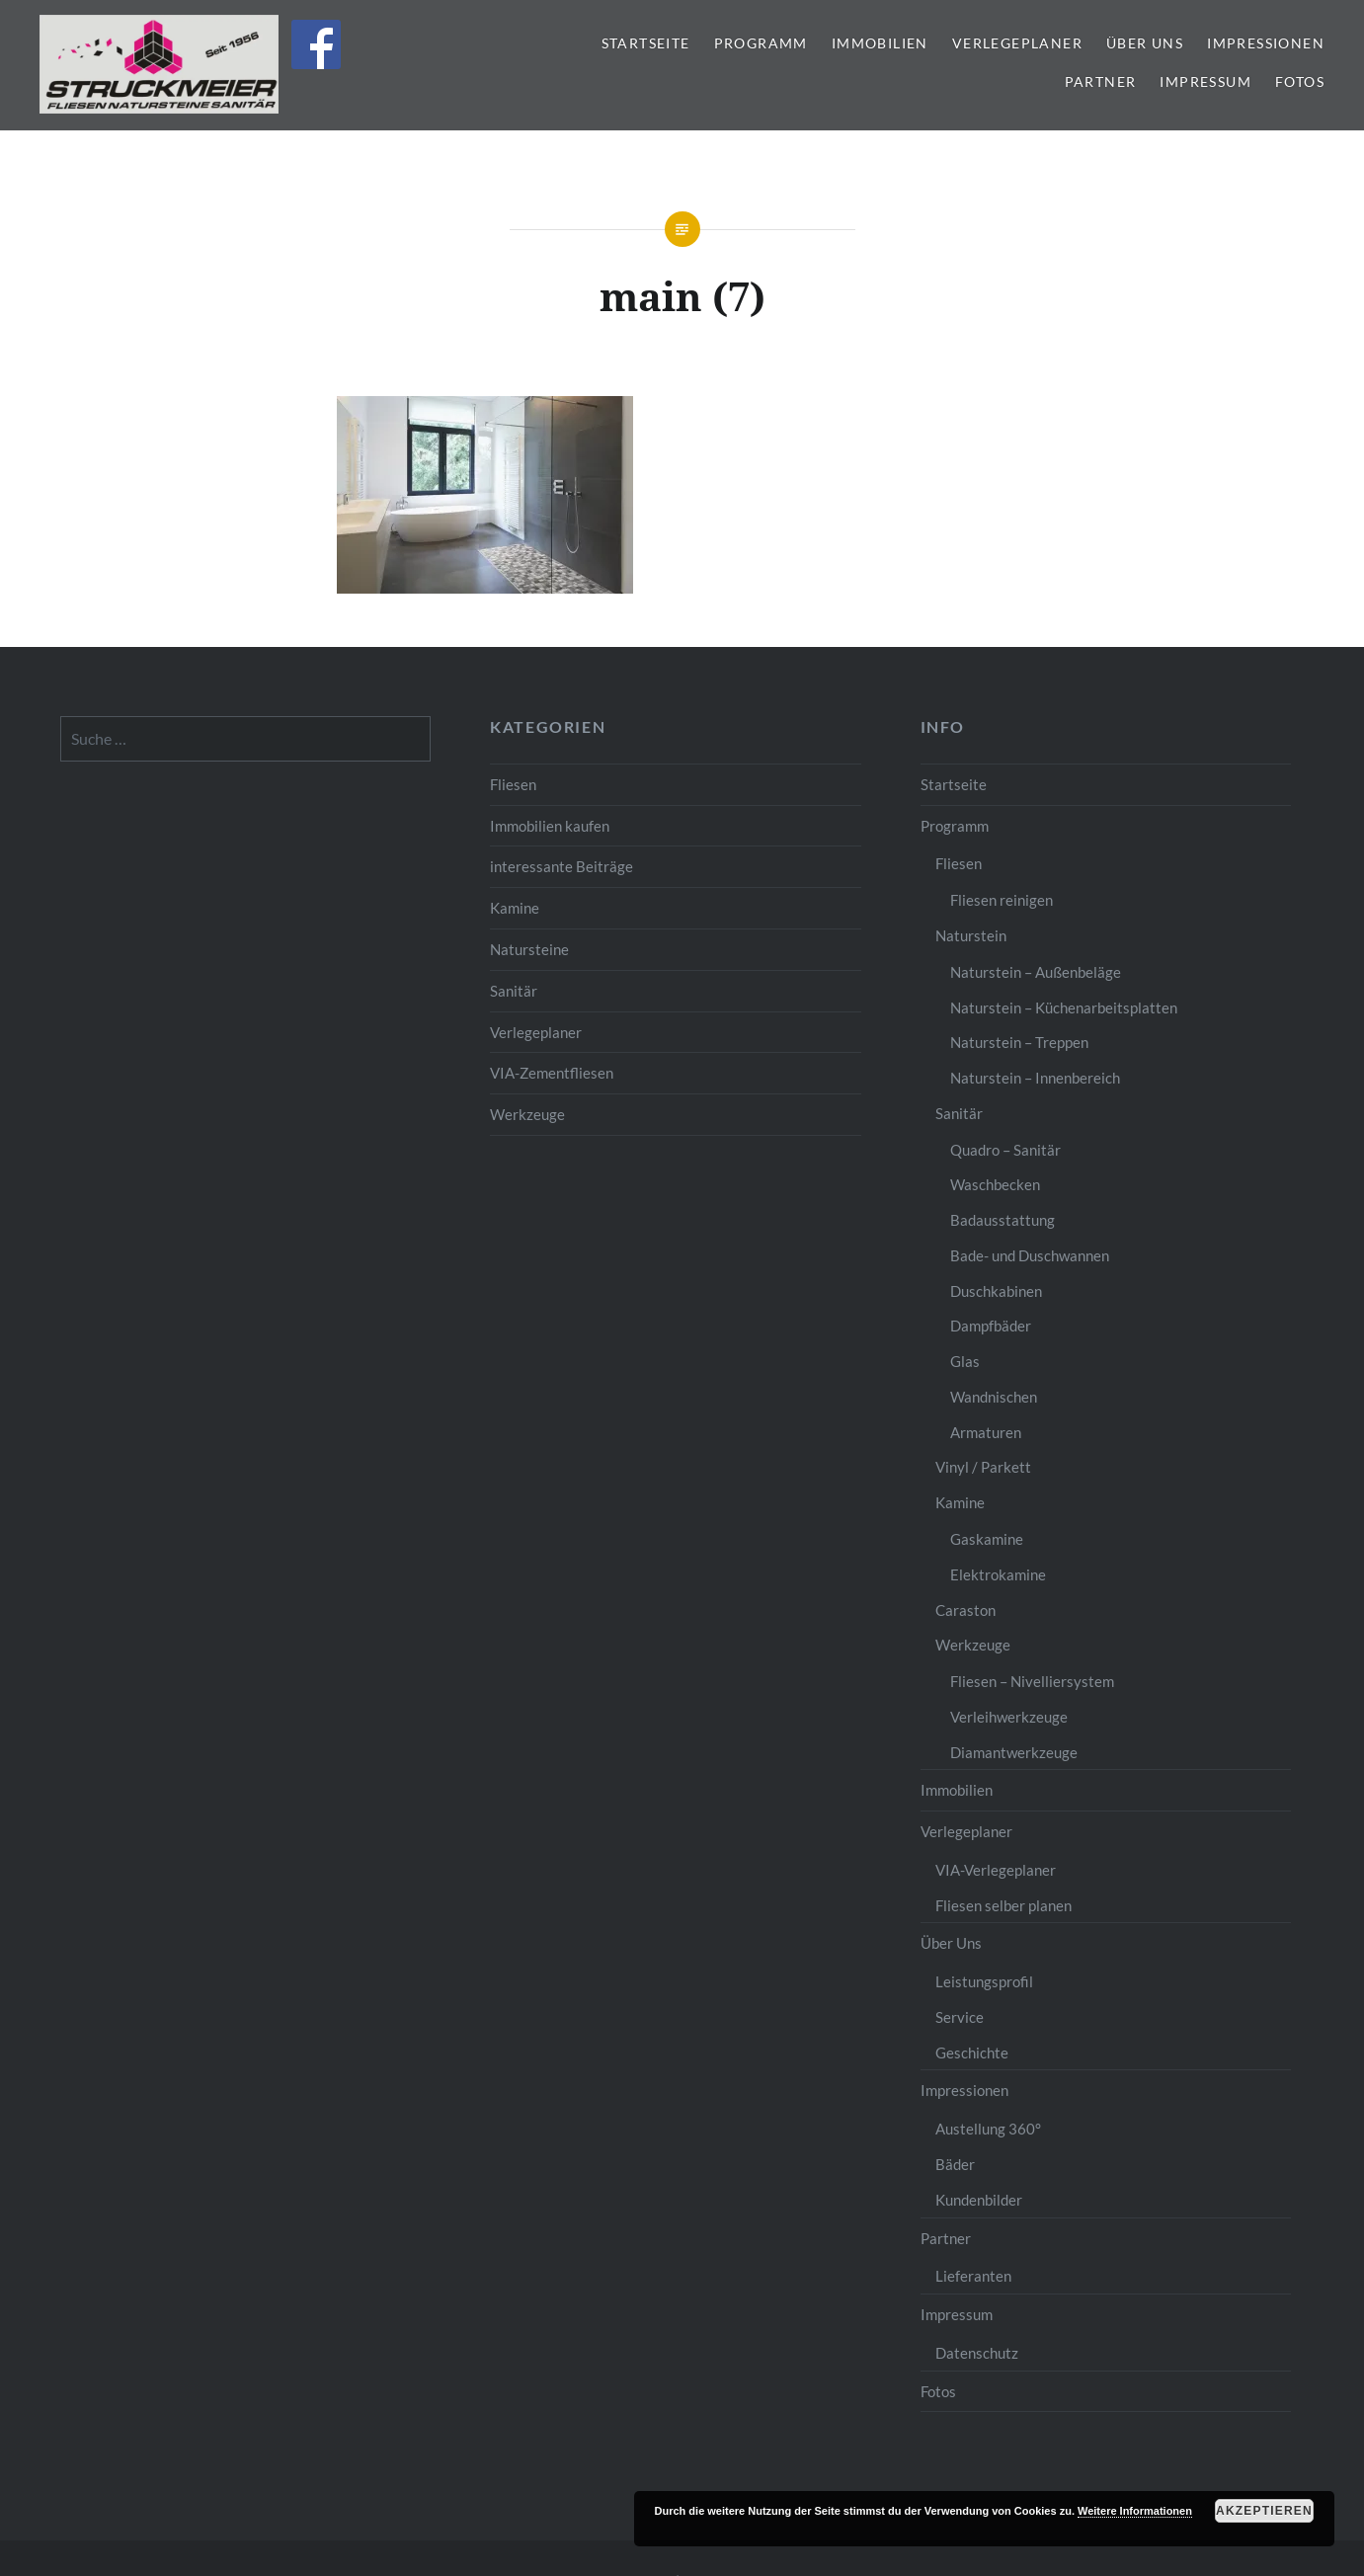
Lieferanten (973, 2276)
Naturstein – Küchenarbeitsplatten (1063, 1007)
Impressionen (1265, 43)
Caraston (965, 1610)
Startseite (646, 43)
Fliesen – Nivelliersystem (1032, 1681)
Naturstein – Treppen (1019, 1042)
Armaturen (985, 1432)
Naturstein (970, 935)
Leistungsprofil (984, 1981)
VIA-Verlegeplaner (995, 1870)
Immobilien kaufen (549, 826)
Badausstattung (1002, 1220)
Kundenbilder (978, 2200)
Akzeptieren (1264, 2511)
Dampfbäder (990, 1325)
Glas (965, 1361)
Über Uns (1144, 43)
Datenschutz (976, 2353)
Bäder (955, 2164)
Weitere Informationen (1135, 2511)
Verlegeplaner (1017, 43)
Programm (761, 43)
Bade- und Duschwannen (1029, 1255)
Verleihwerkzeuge (1009, 1717)
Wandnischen (993, 1397)
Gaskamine (986, 1539)
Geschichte (971, 2052)
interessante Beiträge (561, 866)
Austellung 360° (988, 2128)
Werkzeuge (527, 1114)
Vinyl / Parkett (983, 1467)
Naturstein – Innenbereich (1035, 1078)
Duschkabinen (996, 1291)
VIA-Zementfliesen (551, 1073)
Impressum (1205, 81)
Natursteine (529, 949)
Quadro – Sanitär (1005, 1150)
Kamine (514, 908)
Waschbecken (995, 1184)
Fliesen (513, 784)
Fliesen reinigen (1001, 900)
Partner (1101, 81)
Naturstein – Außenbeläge (1035, 972)
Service (959, 2017)
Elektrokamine (998, 1574)
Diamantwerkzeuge (1014, 1752)
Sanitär (513, 991)
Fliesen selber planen (1003, 1905)
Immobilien (880, 43)
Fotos (1299, 81)
